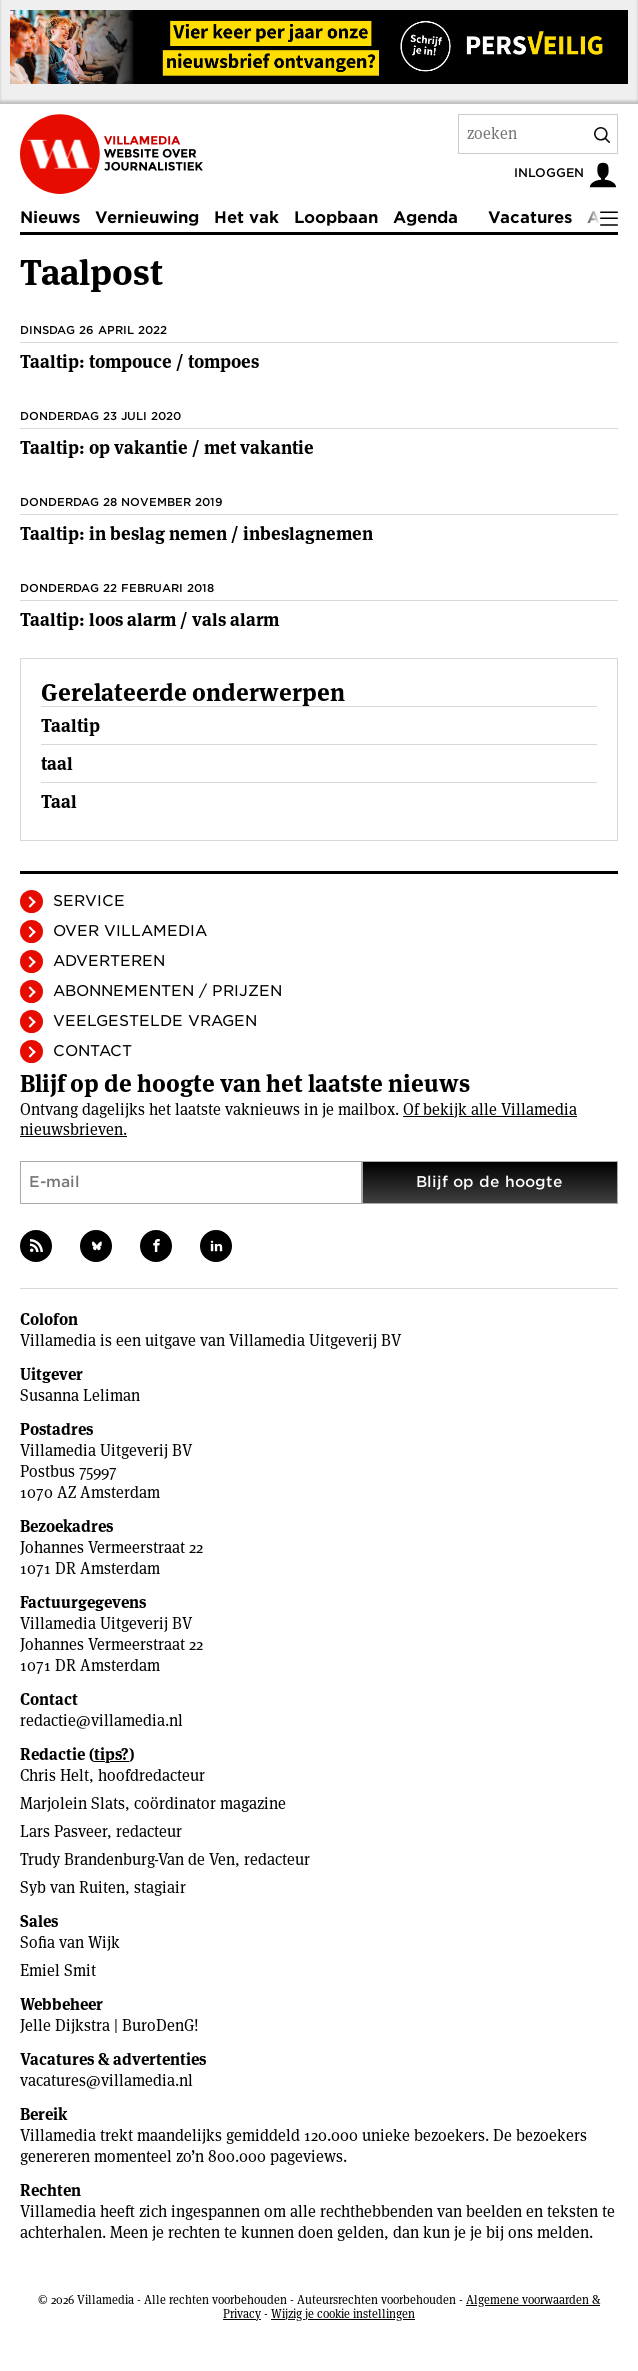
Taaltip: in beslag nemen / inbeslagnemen (196, 533)
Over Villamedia (130, 931)
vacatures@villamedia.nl (106, 2080)
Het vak (246, 217)
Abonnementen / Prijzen (167, 991)
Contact (92, 1051)
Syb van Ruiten (72, 1887)
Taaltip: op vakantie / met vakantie (167, 447)
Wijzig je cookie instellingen (343, 2313)
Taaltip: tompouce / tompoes (139, 361)
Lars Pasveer (63, 1831)
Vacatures (530, 217)
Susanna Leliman (80, 1395)
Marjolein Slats (72, 1803)
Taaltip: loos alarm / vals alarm (149, 619)
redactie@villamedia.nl (101, 1720)
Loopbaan (336, 217)
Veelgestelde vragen (155, 1021)
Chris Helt (54, 1775)
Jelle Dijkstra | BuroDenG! (109, 2025)
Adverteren (109, 961)
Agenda (425, 217)
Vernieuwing (147, 217)
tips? (111, 1754)
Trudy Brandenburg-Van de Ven (127, 1859)
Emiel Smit (58, 1970)
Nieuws (50, 217)
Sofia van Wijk (70, 1942)
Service (89, 901)
